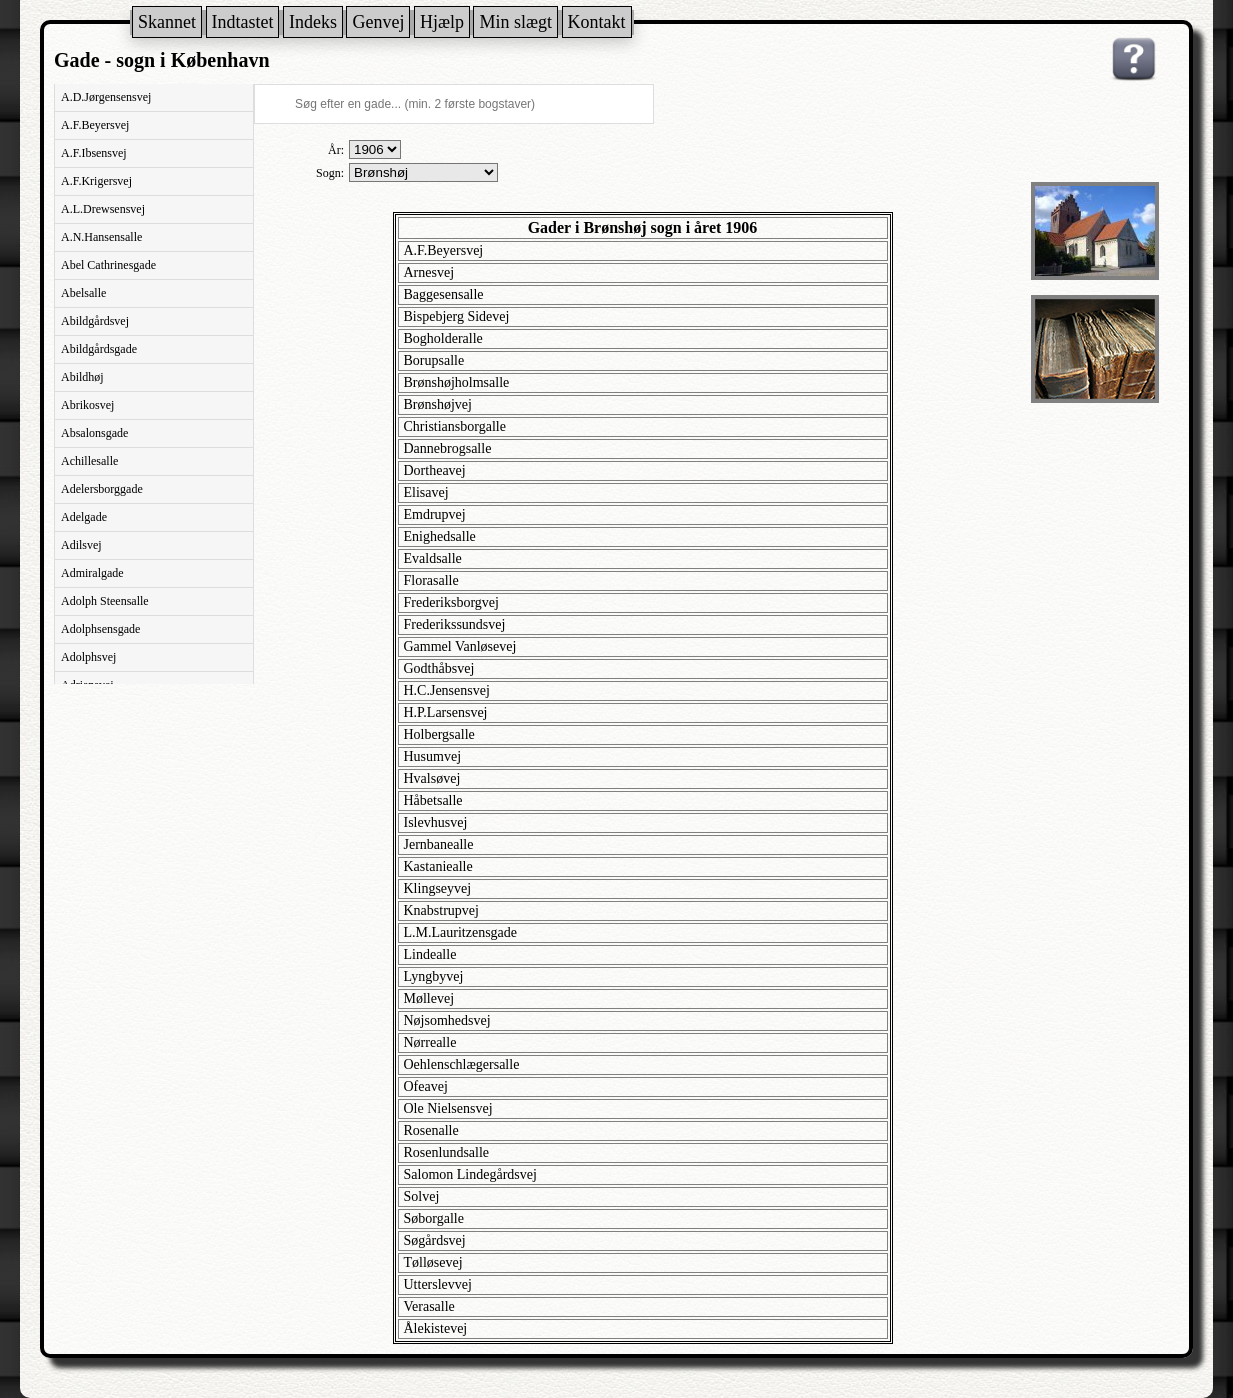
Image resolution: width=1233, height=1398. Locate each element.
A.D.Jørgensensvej (106, 97)
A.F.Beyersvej (95, 125)
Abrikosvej (87, 405)
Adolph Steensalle (105, 601)
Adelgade (84, 517)
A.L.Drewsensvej (103, 209)
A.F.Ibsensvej (94, 153)
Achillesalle (89, 461)
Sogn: (330, 173)
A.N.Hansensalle (101, 237)
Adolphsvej (88, 657)
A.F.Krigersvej (96, 181)
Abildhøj (82, 377)
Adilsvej (81, 545)
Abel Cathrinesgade (108, 265)
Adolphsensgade (100, 629)
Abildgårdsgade (99, 349)
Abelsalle (83, 293)
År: (336, 150)
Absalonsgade (94, 433)
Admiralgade (92, 573)
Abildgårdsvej (95, 321)
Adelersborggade (102, 489)
